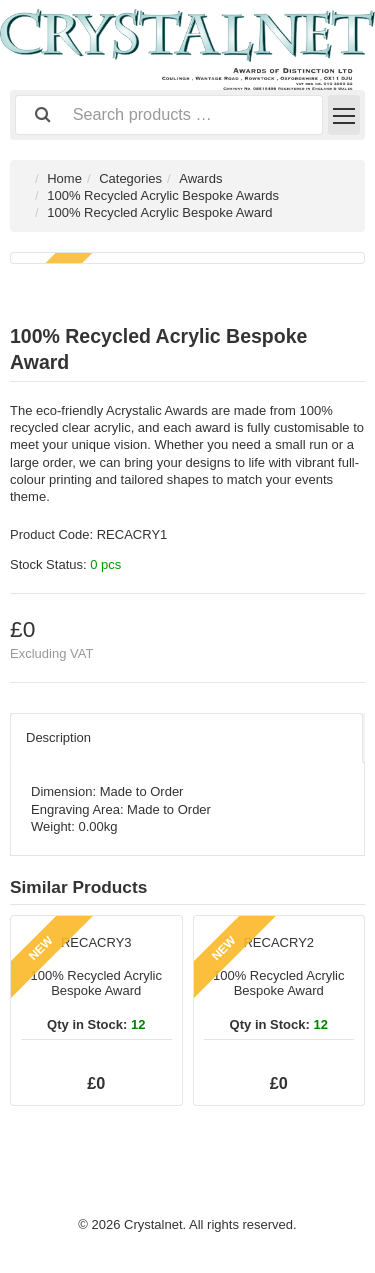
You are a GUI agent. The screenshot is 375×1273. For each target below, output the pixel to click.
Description (58, 737)
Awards (200, 178)
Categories (130, 178)
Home (64, 178)
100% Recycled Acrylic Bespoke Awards (163, 195)
